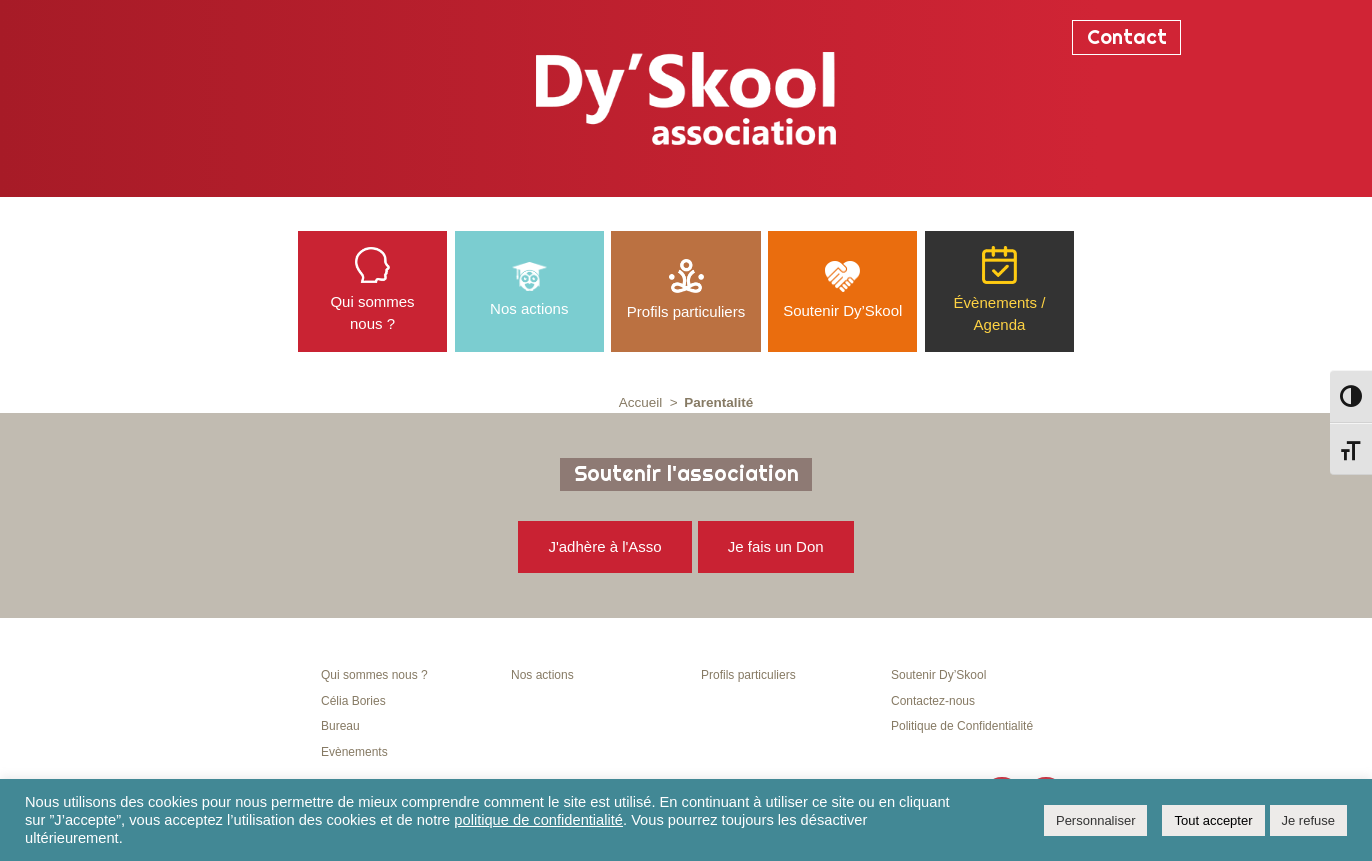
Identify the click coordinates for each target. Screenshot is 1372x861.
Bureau (340, 726)
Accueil (641, 402)
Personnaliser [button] (1096, 820)
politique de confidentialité (538, 820)
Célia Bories (353, 701)
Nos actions (542, 675)
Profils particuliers (748, 675)
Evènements (354, 752)
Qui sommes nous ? (374, 675)
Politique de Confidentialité (962, 726)
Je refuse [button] (1308, 820)
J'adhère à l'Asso (604, 546)
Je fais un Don (776, 546)
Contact (1127, 37)
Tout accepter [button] (1213, 820)
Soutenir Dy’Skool (938, 675)
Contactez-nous (933, 701)
